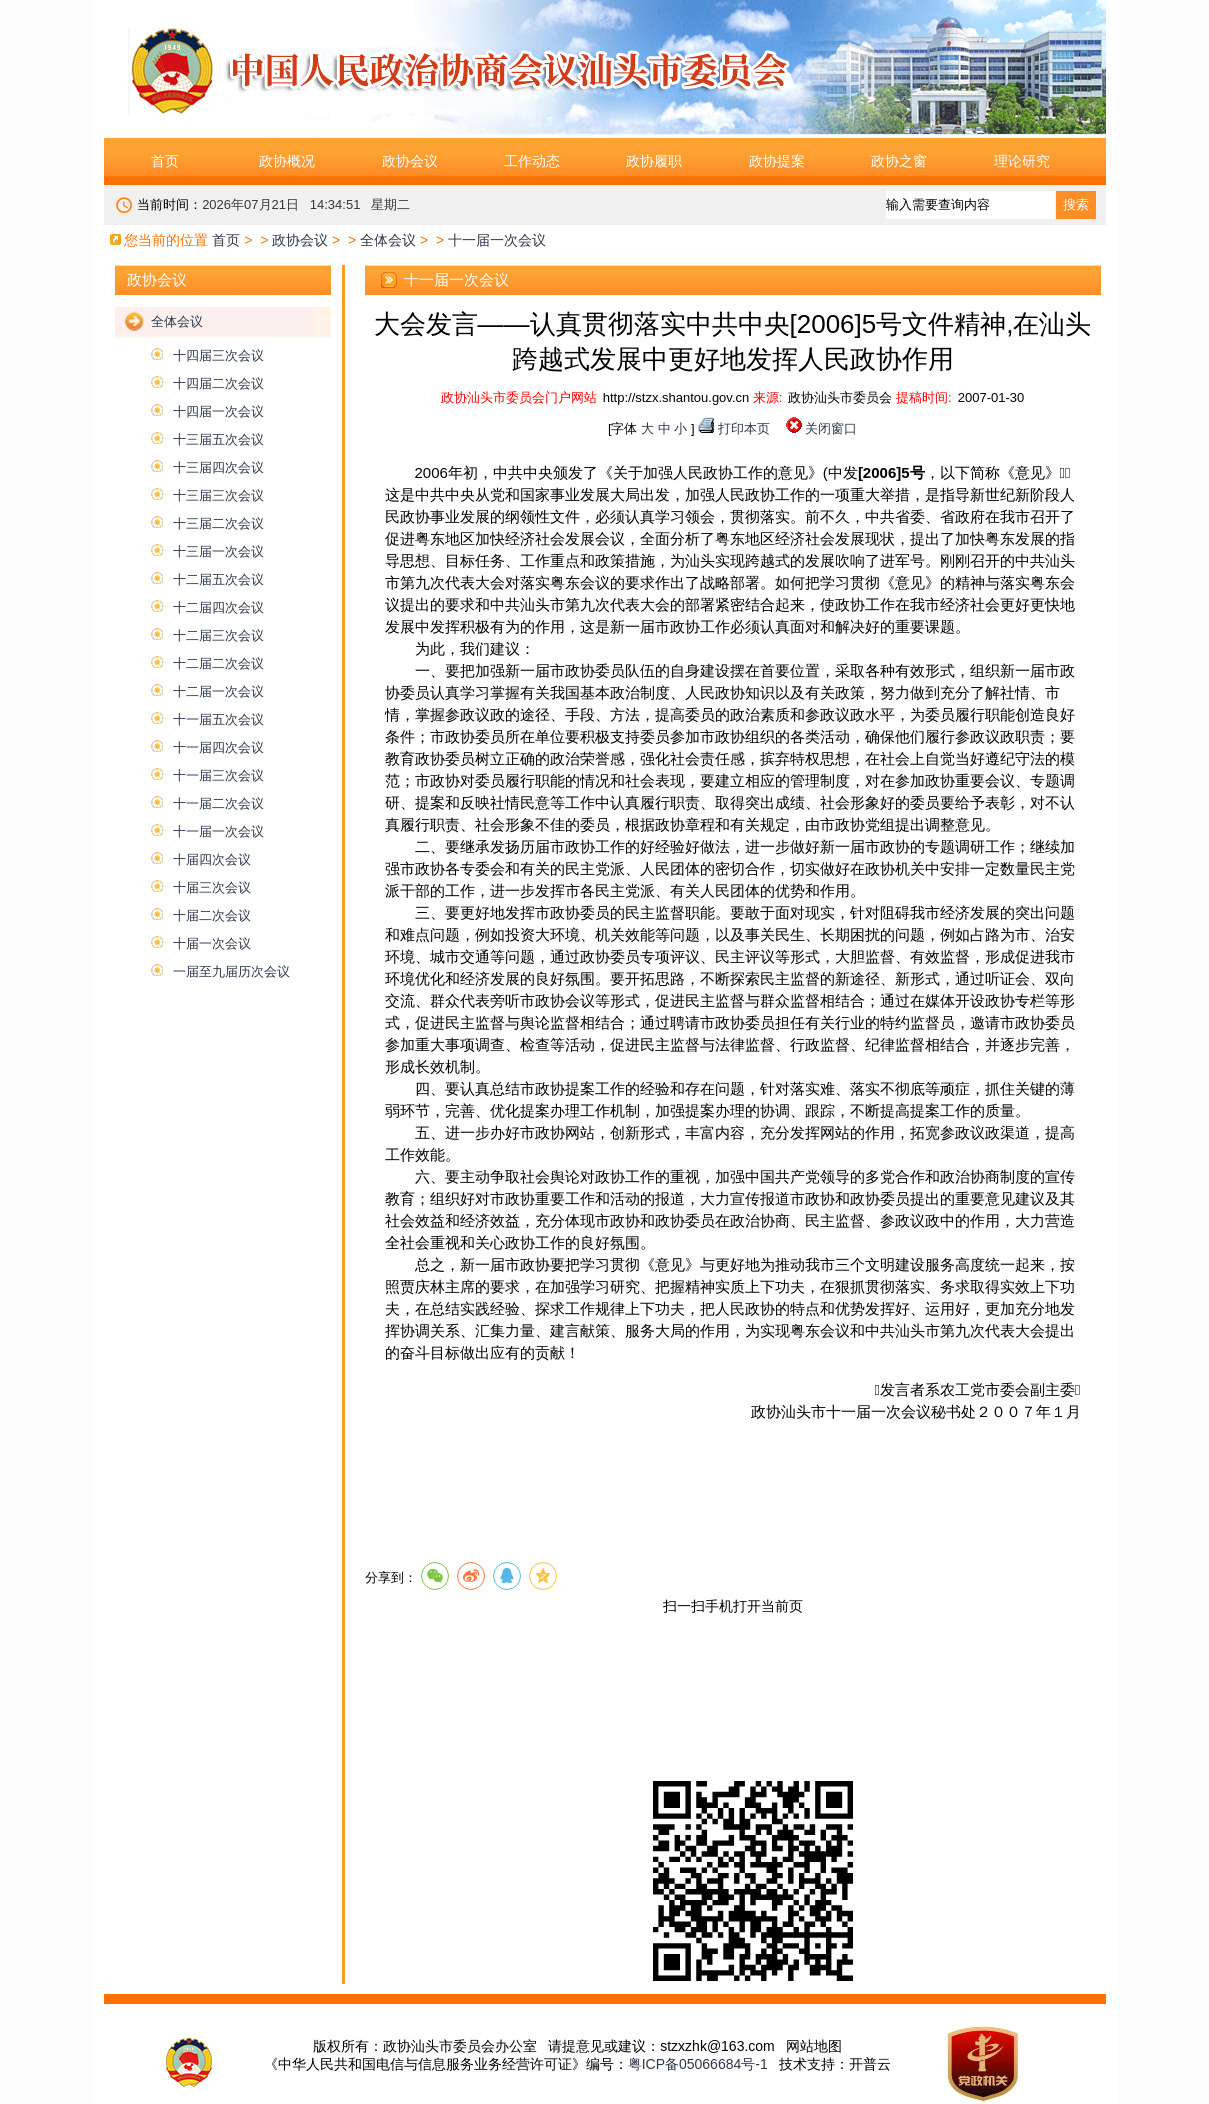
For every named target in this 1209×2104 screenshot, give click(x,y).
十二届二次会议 (218, 663)
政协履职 (654, 161)
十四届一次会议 (218, 411)
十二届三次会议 (218, 635)
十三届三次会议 (218, 495)
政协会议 (410, 161)
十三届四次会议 (218, 467)
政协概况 (287, 161)
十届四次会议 (212, 859)
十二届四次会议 (218, 607)
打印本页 (744, 428)
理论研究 (1022, 161)
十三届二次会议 (218, 523)
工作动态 (532, 161)
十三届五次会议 (218, 439)
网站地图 (814, 2046)
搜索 (1076, 204)
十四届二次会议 (218, 383)
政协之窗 (899, 161)
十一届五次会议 (218, 719)
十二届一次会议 (218, 691)
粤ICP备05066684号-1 (698, 2064)
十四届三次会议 (218, 355)
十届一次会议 (212, 943)
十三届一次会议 (218, 551)
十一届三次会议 (218, 775)
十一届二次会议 (218, 803)
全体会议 (388, 240)
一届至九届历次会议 (231, 971)
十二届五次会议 (218, 579)
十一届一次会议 (218, 831)
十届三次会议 (212, 887)
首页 (165, 161)
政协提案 (777, 161)
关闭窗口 (831, 428)
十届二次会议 (212, 915)
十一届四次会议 (218, 747)
